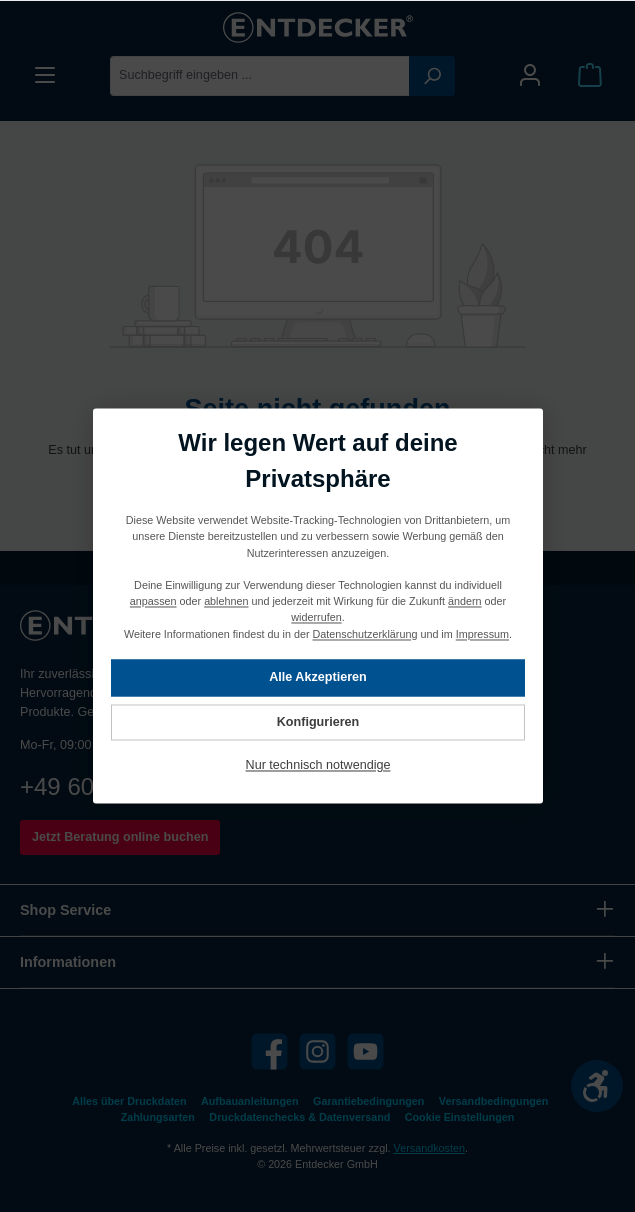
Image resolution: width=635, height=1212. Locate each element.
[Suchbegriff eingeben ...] (260, 76)
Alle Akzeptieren (318, 678)
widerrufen (316, 618)
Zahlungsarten (158, 1117)
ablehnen (226, 602)
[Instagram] (317, 1051)
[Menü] (45, 75)
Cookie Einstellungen (460, 1117)
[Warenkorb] (590, 75)
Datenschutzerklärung (364, 634)
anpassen (152, 602)
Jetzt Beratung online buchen (120, 837)
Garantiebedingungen (368, 1101)
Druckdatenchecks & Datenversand (299, 1117)
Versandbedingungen (494, 1101)
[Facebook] (269, 1051)
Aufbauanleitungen (250, 1101)
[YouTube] (365, 1051)
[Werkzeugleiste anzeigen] (597, 1086)
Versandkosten (429, 1148)
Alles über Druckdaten (129, 1101)
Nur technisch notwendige (317, 766)
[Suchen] (432, 76)
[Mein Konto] (530, 75)
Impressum (481, 634)
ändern (465, 602)
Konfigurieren (317, 722)
